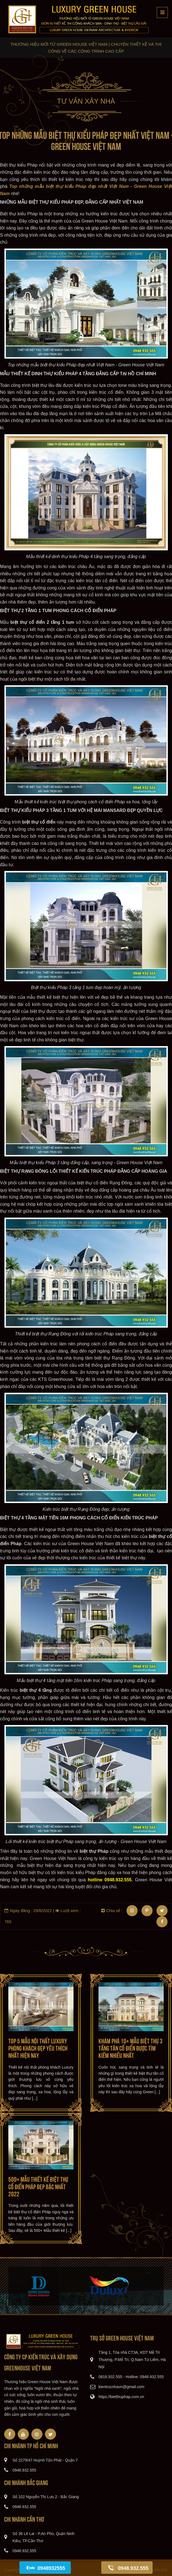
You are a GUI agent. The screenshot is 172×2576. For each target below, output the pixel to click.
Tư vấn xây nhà (86, 101)
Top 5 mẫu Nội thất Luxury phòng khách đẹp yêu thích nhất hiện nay (37, 2047)
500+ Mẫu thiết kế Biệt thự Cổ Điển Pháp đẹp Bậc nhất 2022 (38, 2185)
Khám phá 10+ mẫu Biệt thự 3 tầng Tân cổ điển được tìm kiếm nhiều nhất (130, 2047)
